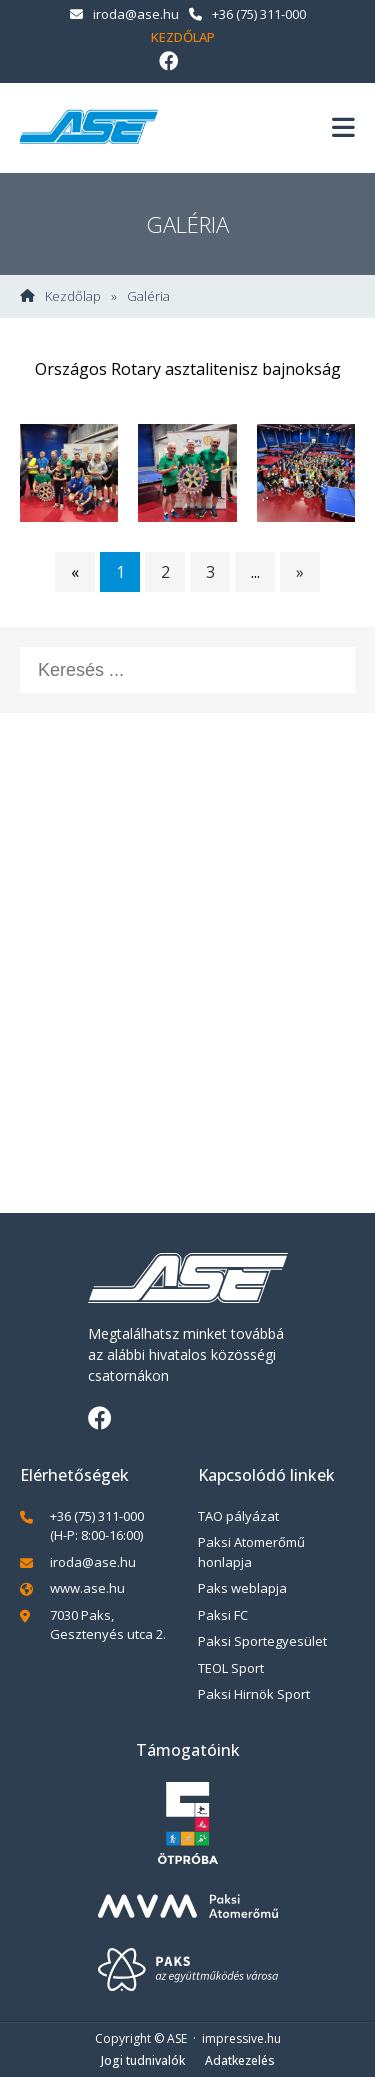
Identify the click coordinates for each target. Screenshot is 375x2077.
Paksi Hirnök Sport (254, 1694)
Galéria (148, 296)
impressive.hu (241, 2038)
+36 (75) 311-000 (247, 14)
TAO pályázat (238, 1516)
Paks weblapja (242, 1588)
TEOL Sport (231, 1668)
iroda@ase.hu (124, 14)
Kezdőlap (183, 37)
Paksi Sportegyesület (262, 1641)
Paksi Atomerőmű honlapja (251, 1552)
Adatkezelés (240, 2060)
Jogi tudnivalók (143, 2060)
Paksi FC (223, 1615)
